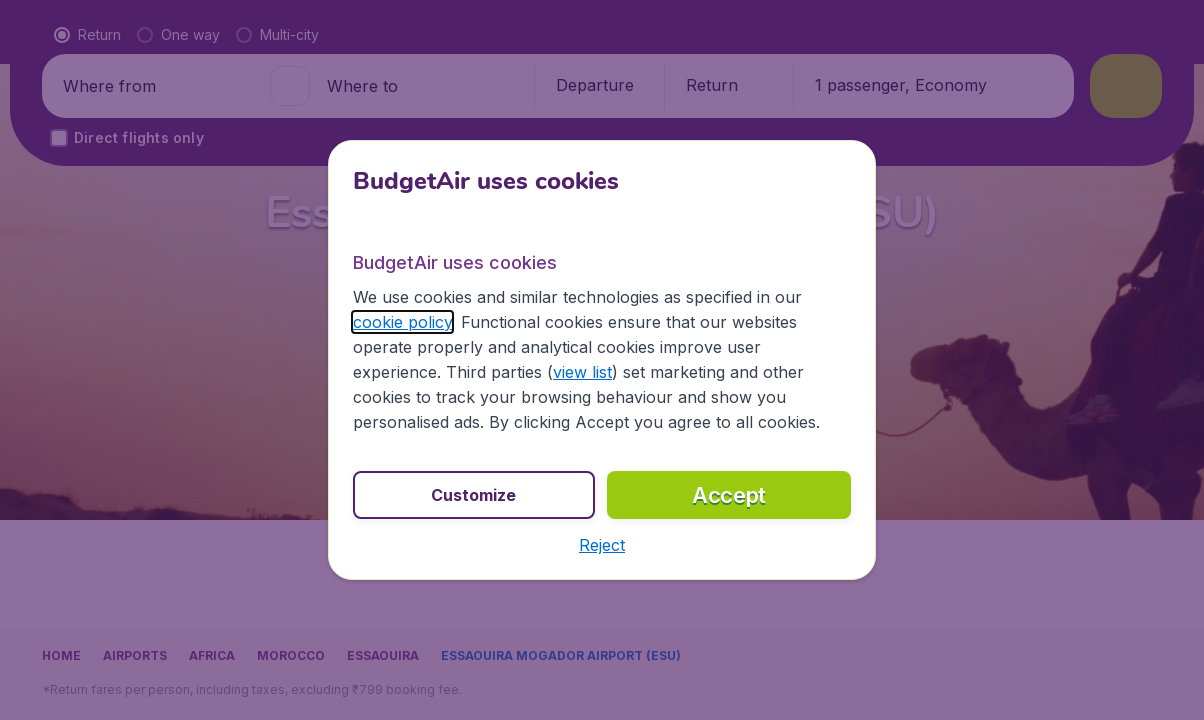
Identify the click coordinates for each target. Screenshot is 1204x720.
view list (582, 372)
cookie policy (402, 322)
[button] (602, 545)
